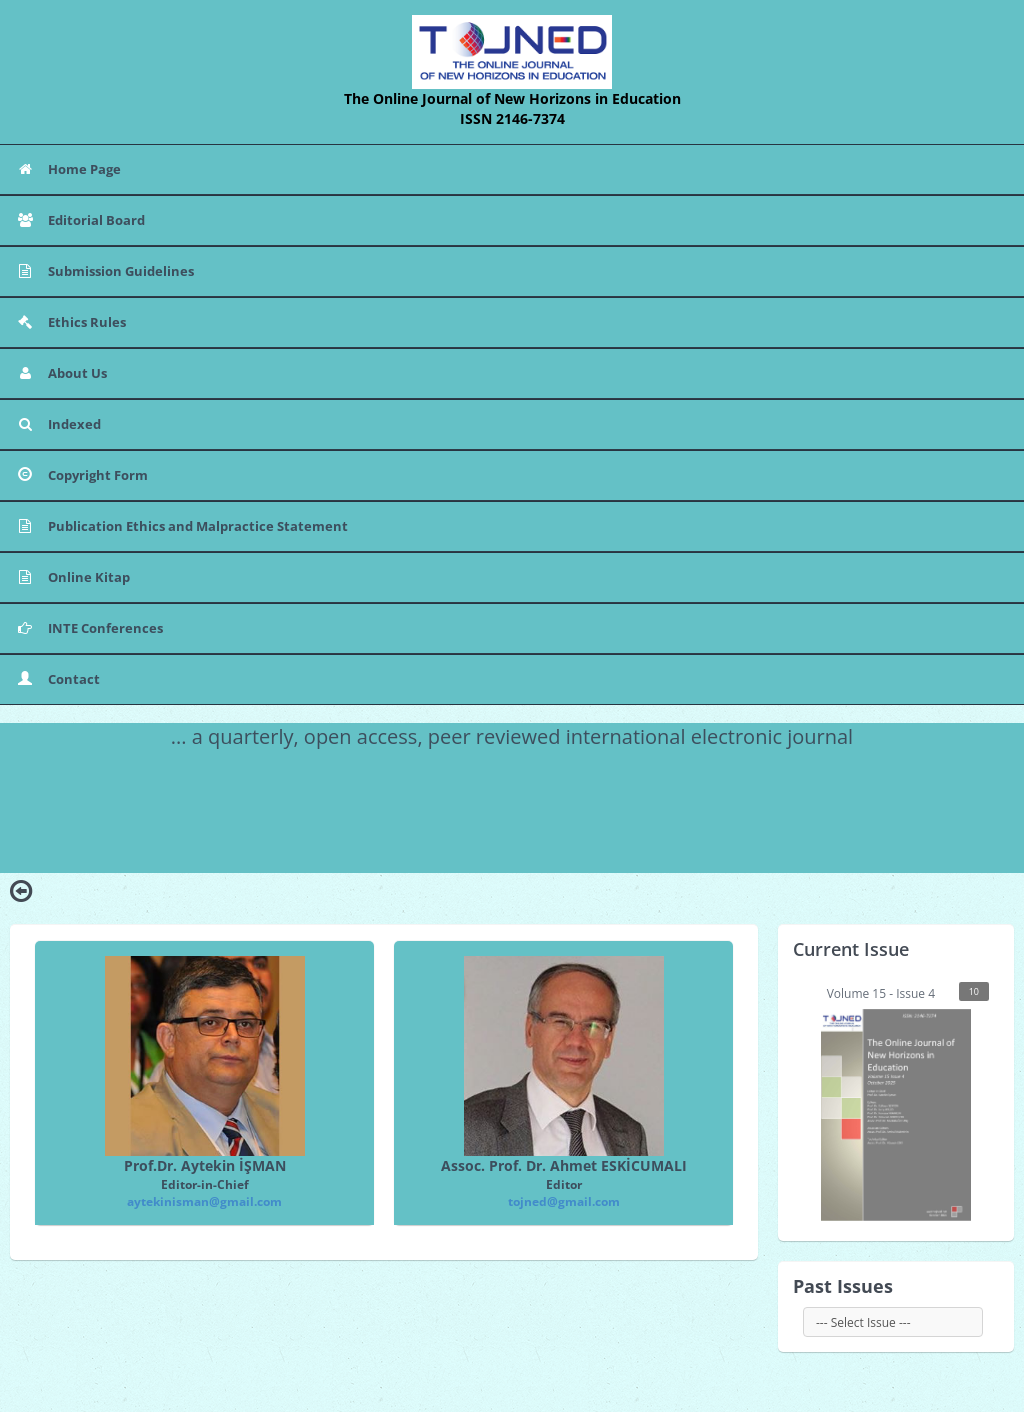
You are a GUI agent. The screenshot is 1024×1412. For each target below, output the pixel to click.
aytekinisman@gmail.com (204, 1201)
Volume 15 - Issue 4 (905, 1101)
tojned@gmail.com (564, 1201)
